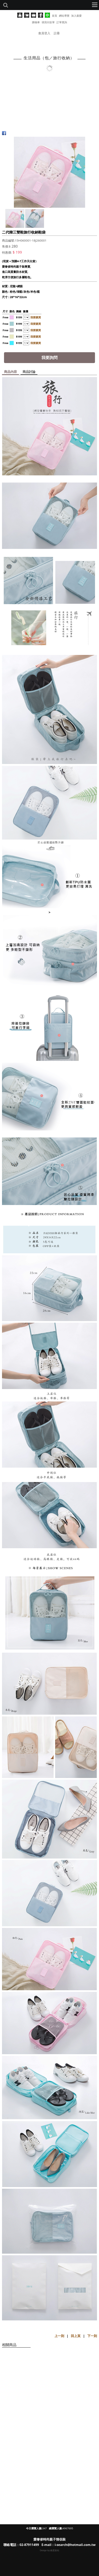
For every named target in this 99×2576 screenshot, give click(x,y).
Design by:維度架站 (49, 2550)
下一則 (92, 2336)
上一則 (59, 2336)
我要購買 (35, 317)
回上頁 (75, 2336)
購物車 (36, 22)
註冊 (57, 33)
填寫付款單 (48, 22)
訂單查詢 (62, 22)
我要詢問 (49, 357)
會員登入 (44, 33)
